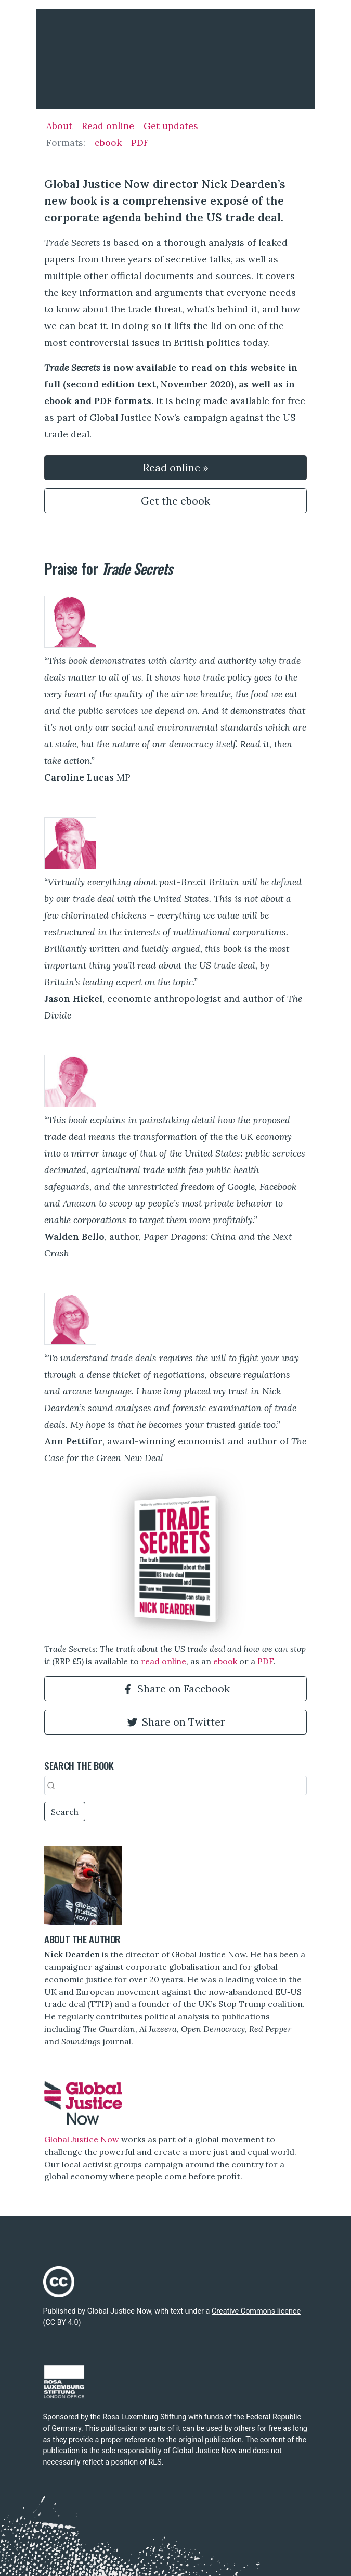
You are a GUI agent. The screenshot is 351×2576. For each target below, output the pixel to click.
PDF (140, 142)
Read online (108, 126)
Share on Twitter (175, 1722)
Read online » (176, 467)
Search (65, 1811)
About (59, 126)
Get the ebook (175, 500)
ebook (108, 142)
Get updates (171, 126)
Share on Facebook (176, 1689)
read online (163, 1661)
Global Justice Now (81, 2139)
